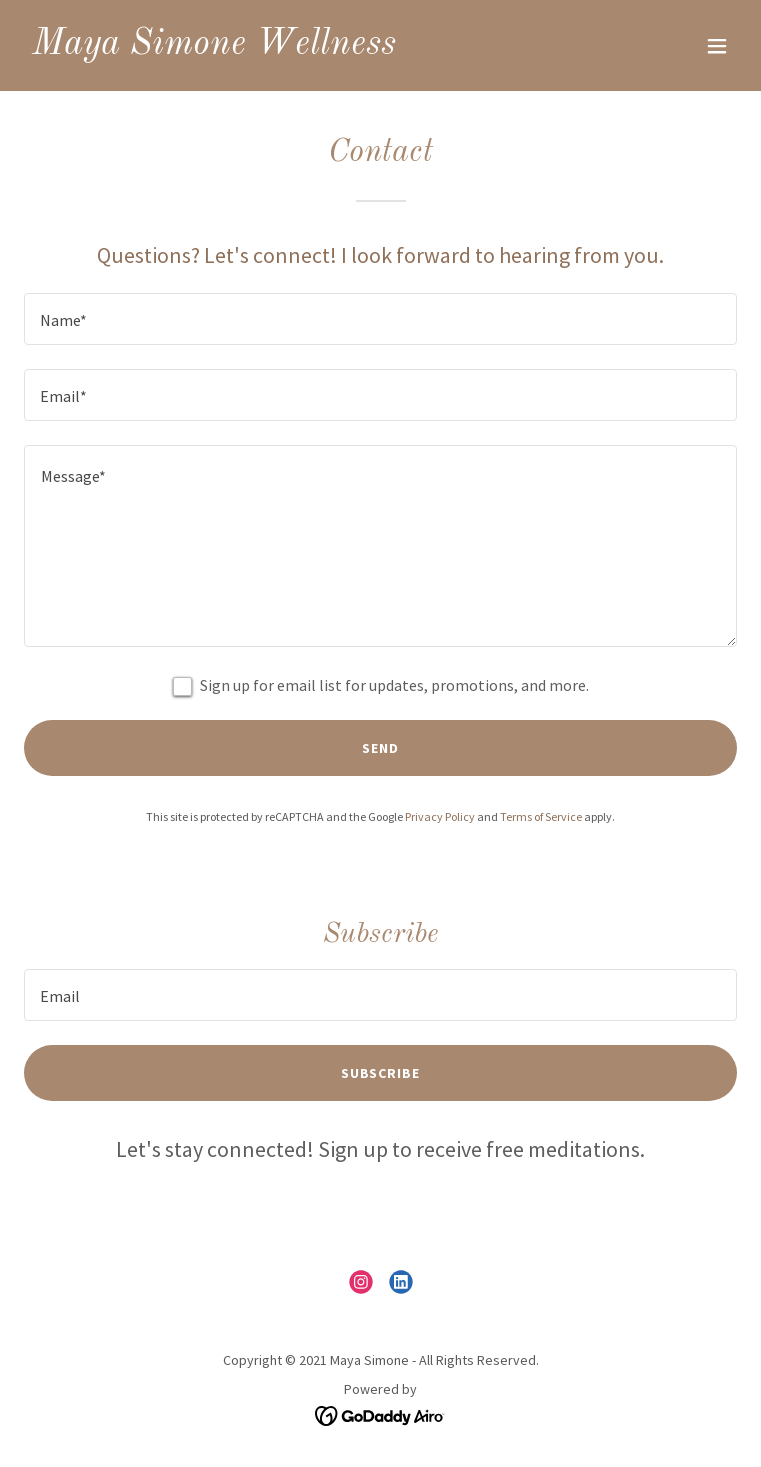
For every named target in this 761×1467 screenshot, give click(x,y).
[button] (717, 46)
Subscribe (381, 1073)
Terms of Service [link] (541, 816)
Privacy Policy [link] (440, 816)
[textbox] (380, 319)
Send (380, 748)
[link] (214, 48)
